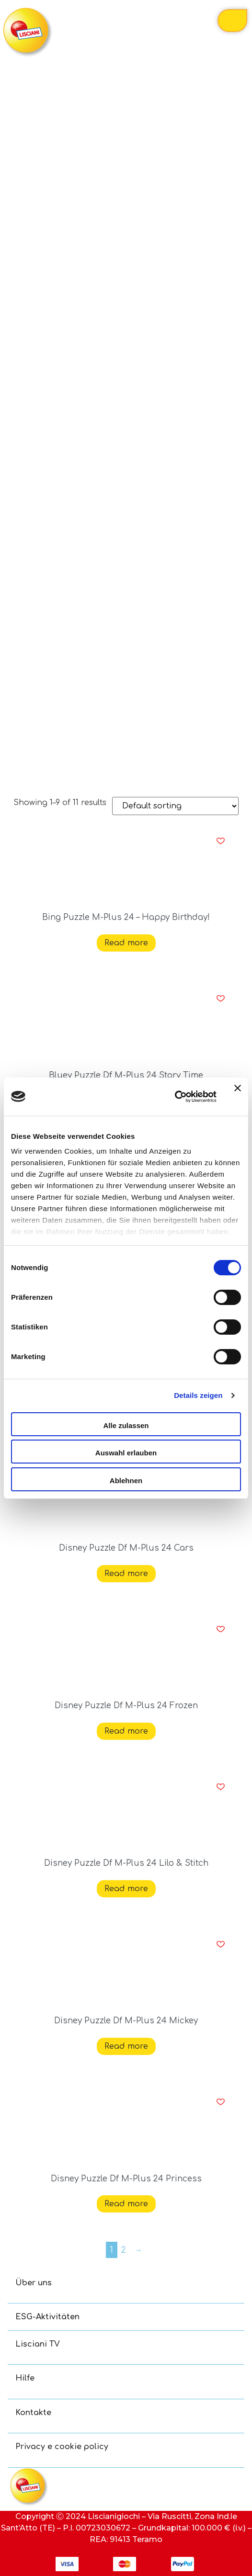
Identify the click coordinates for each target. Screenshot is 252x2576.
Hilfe (24, 2378)
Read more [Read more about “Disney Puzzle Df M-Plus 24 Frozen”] (126, 1731)
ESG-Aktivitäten (47, 2317)
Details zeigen (198, 1395)
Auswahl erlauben (126, 1453)
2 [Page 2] (123, 2250)
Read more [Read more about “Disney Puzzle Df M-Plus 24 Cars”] (126, 1573)
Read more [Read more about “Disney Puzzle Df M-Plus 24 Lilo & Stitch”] (126, 1888)
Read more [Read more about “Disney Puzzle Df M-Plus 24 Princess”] (126, 2204)
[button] (220, 841)
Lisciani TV (37, 2344)
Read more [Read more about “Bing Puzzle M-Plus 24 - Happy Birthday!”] (126, 943)
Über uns (33, 2283)
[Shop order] (175, 806)
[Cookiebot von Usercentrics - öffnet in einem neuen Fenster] (175, 1096)
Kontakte (33, 2412)
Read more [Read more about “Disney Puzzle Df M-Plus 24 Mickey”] (126, 2046)
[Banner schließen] (237, 1097)
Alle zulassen (126, 1425)
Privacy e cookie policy (61, 2446)
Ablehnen (126, 1480)
